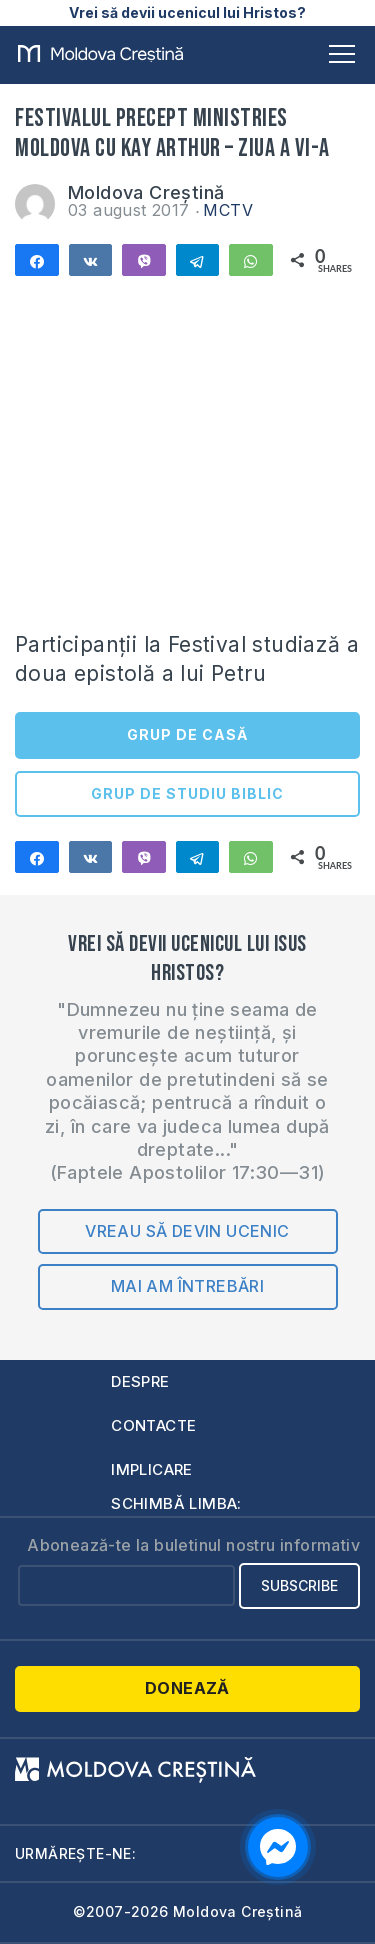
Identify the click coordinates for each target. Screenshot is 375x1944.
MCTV (228, 210)
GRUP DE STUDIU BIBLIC (187, 793)
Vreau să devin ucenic (187, 1231)
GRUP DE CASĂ (187, 734)
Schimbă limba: (176, 1503)
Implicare (152, 1469)
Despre (140, 1381)
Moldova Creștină (146, 192)
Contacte (153, 1425)
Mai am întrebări (187, 1286)
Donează (187, 1688)
